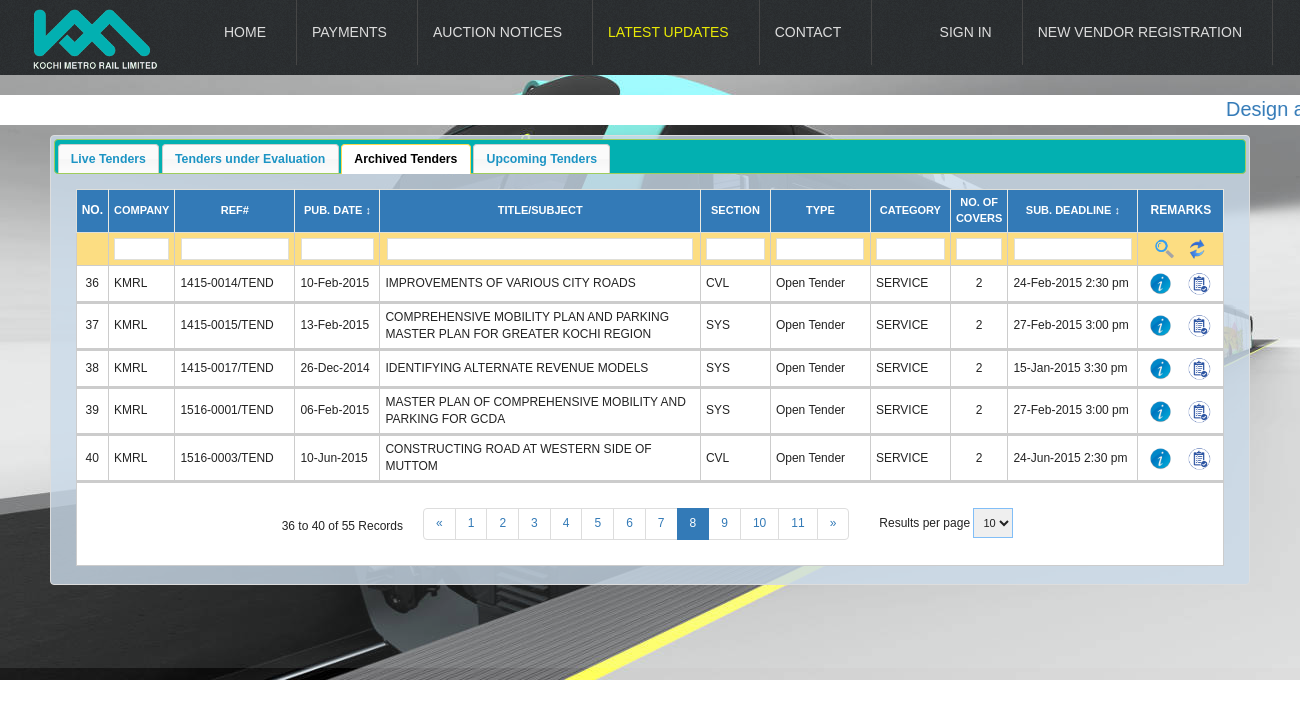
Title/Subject (540, 210)
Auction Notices (497, 32)
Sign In (966, 32)
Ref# (235, 210)
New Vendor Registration (1140, 32)
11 (797, 523)
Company (141, 210)
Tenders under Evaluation (250, 159)
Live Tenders (108, 159)
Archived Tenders (405, 159)
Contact (808, 32)
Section (735, 210)
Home (245, 32)
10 (759, 523)
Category (910, 210)
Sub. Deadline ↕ (1073, 210)
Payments (349, 32)
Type (820, 210)
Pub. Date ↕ (337, 210)
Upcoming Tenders (542, 159)
